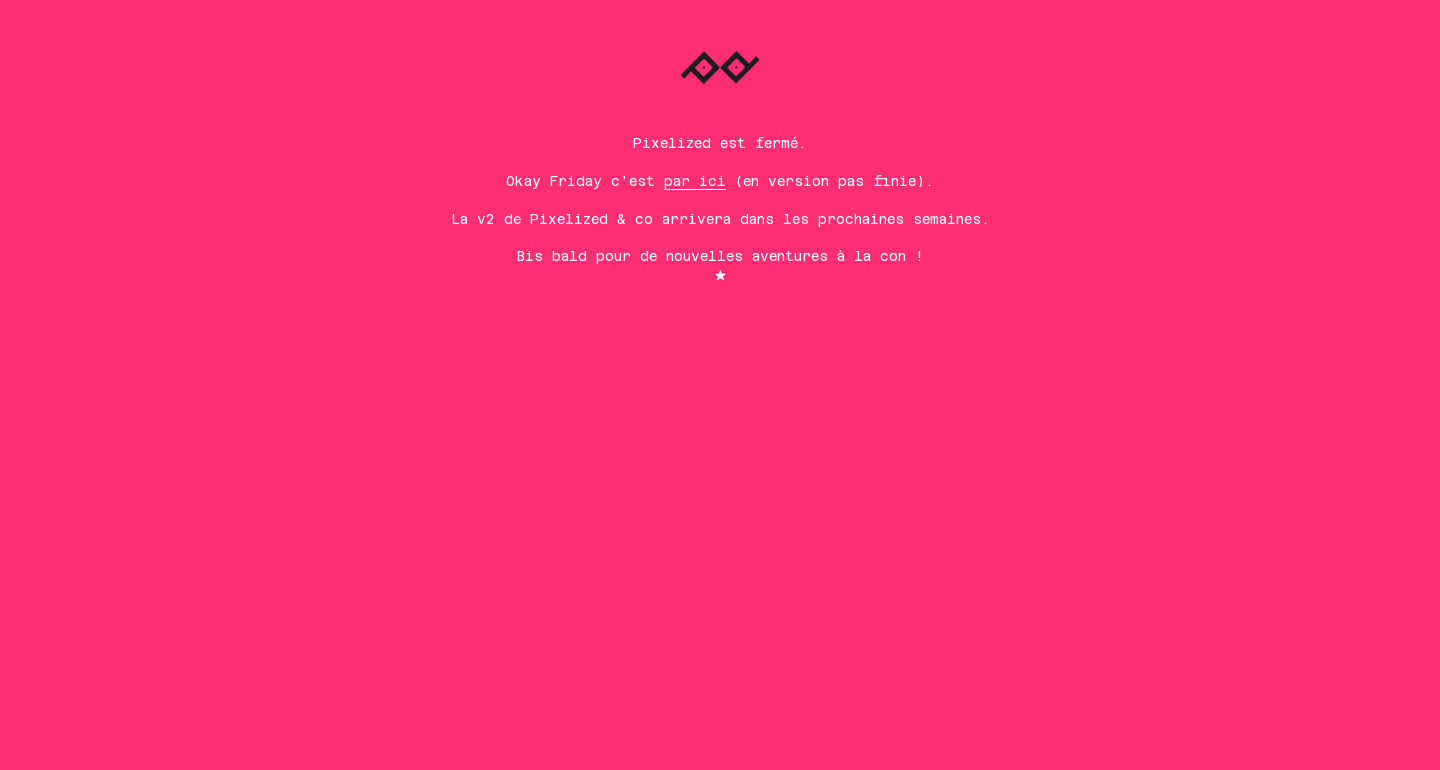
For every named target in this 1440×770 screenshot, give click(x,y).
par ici (695, 181)
